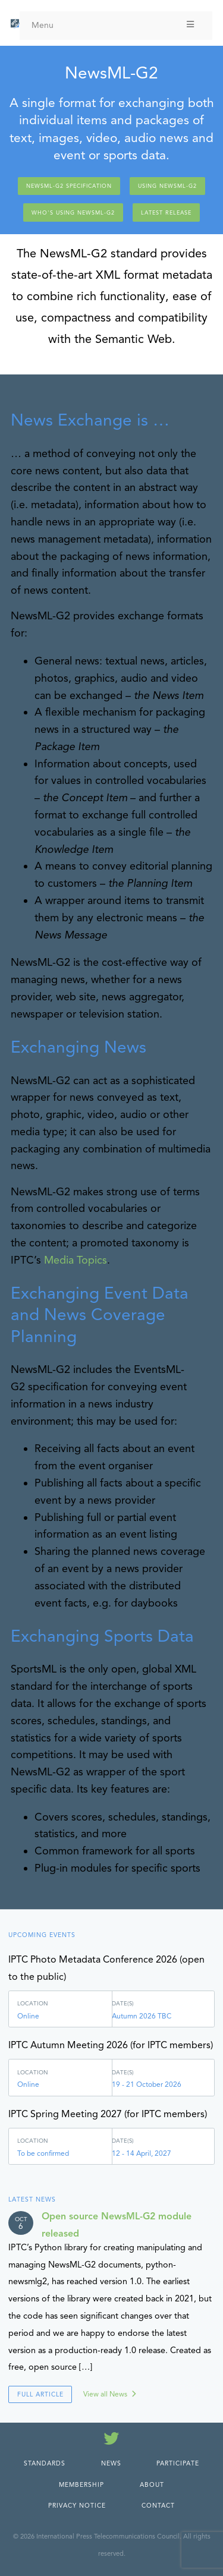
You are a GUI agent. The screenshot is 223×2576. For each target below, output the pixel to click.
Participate (177, 2463)
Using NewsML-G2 (167, 186)
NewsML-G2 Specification (69, 186)
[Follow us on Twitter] (111, 2441)
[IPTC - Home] (15, 24)
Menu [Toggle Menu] (113, 25)
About (152, 2485)
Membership (81, 2485)
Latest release (166, 212)
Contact (158, 2505)
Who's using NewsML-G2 (73, 212)
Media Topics (75, 1260)
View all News (105, 2393)
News (111, 2463)
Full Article (40, 2394)
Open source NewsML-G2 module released (116, 2225)
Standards (44, 2463)
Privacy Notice (77, 2505)
